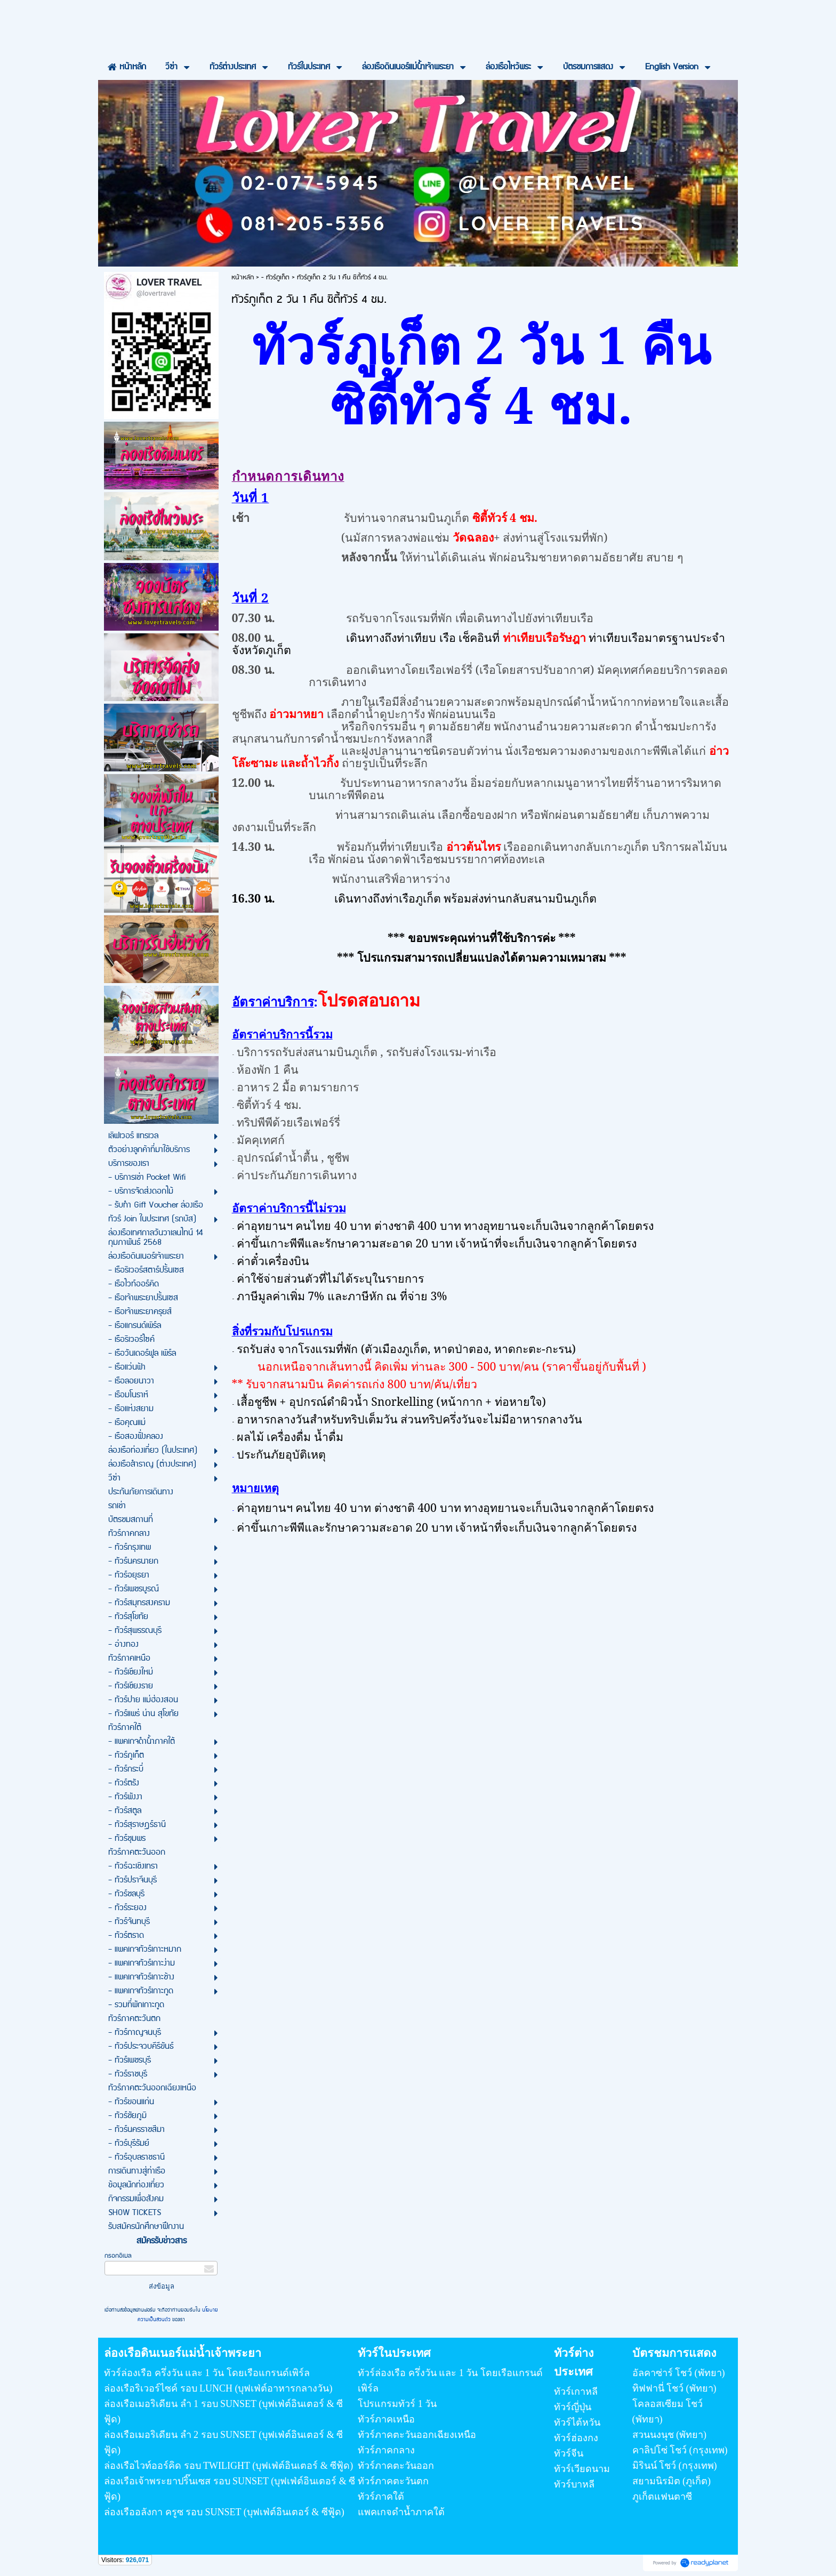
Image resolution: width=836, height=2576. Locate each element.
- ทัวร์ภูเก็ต (275, 277)
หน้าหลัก (242, 277)
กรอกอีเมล (118, 2255)
